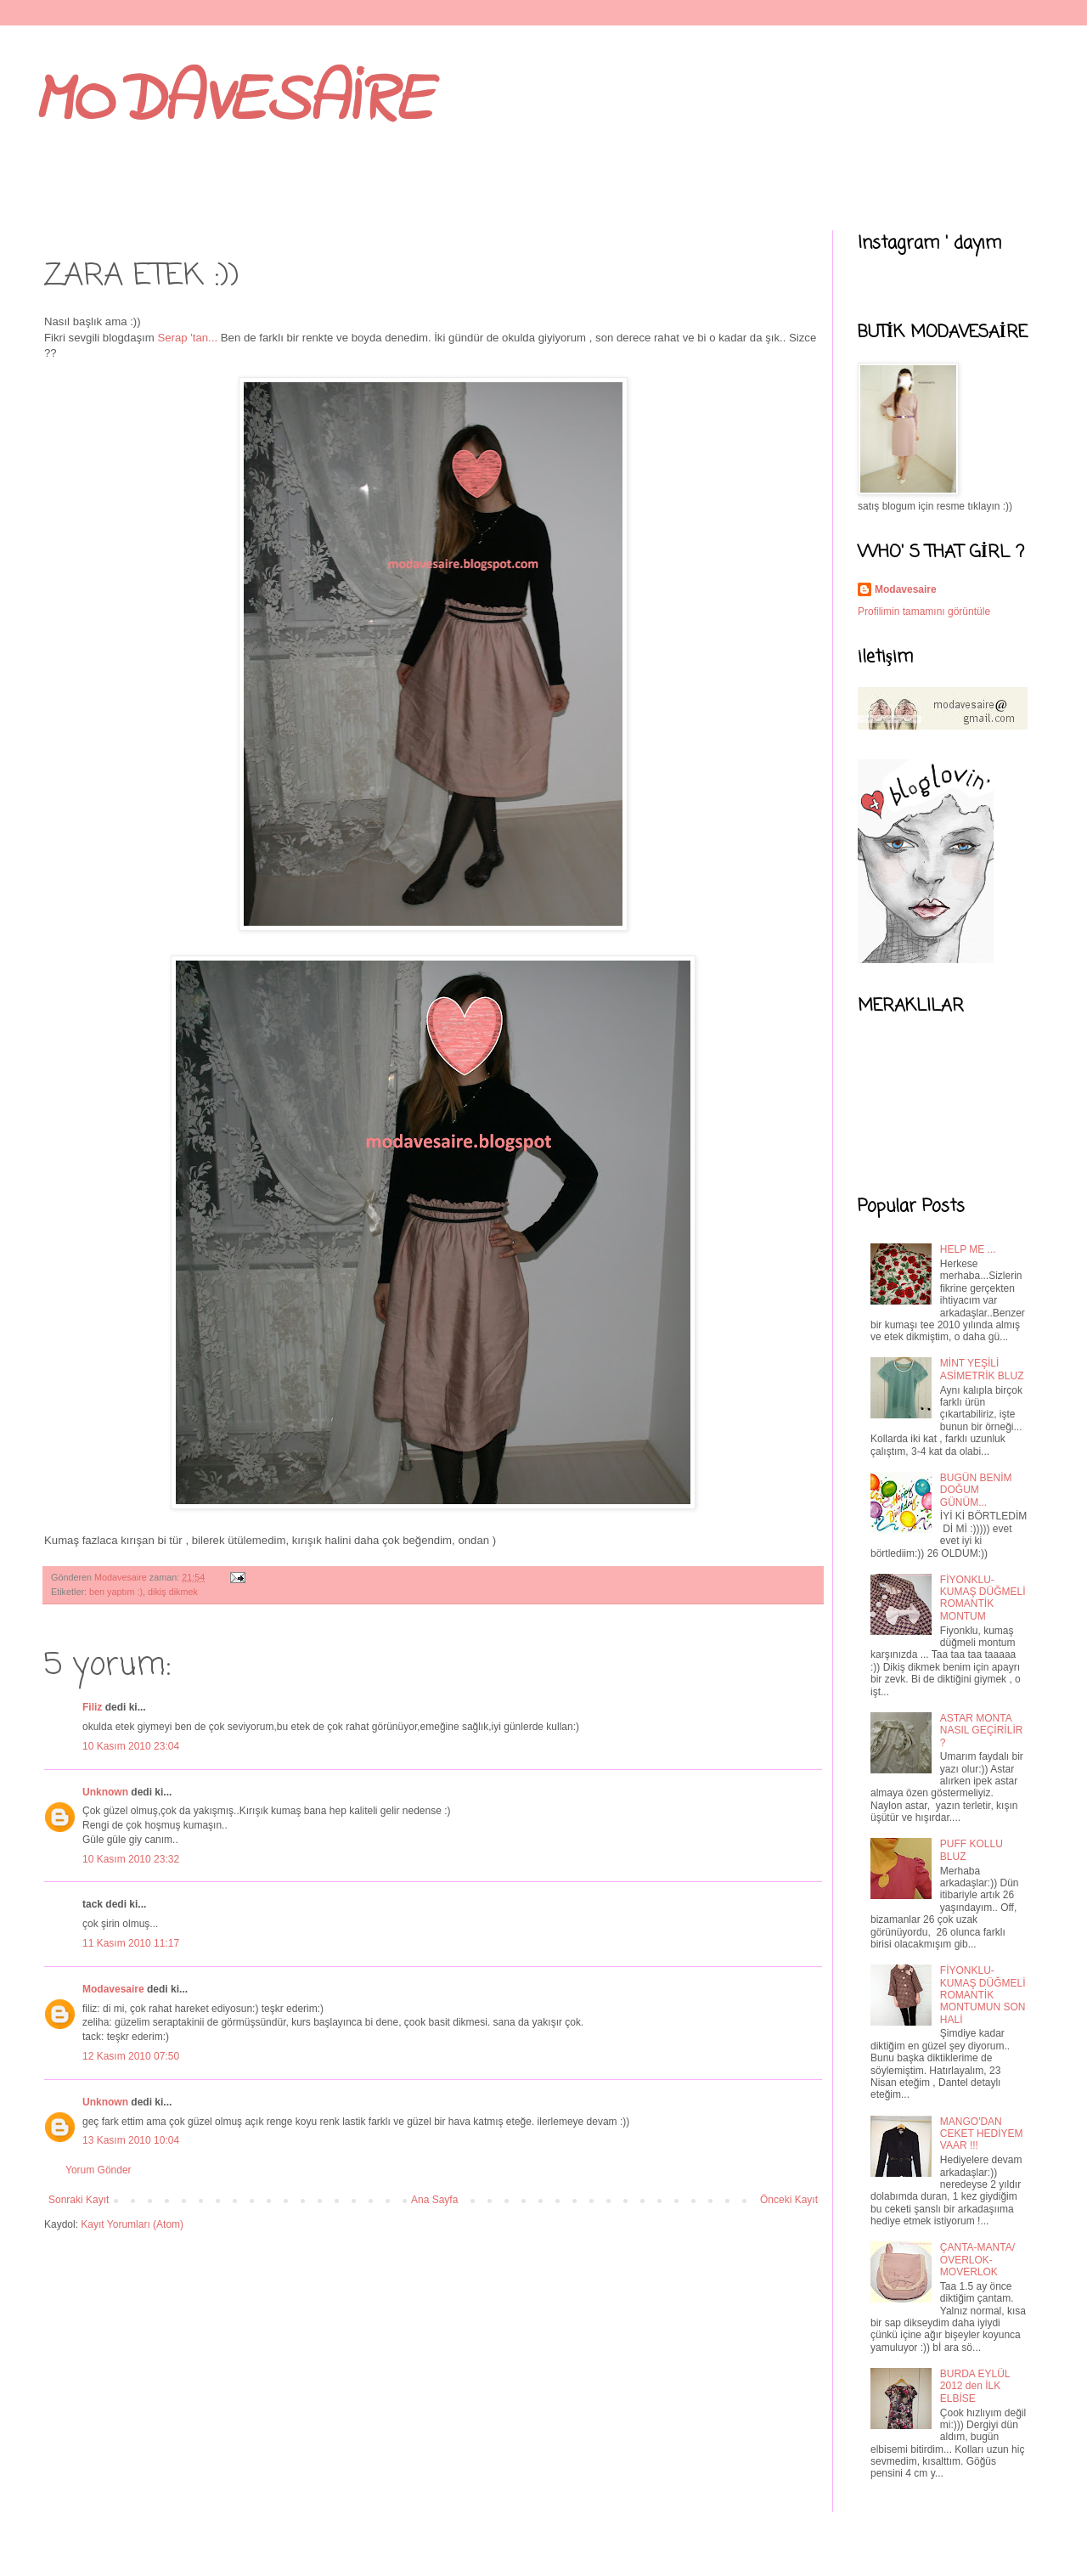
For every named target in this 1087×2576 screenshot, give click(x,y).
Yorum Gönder (98, 2170)
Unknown (105, 1792)
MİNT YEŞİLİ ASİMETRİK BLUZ (982, 1369)
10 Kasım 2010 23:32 (130, 1859)
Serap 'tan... (188, 337)
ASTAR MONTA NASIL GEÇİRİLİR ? (981, 1730)
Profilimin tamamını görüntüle (924, 611)
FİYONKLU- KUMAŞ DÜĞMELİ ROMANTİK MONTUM (983, 1598)
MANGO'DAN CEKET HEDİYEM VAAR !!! (981, 2134)
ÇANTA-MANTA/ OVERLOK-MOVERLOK (977, 2259)
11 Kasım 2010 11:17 (130, 1943)
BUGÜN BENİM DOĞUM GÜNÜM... (976, 1490)
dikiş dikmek (173, 1592)
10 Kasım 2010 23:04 (130, 1746)
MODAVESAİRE (232, 102)
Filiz (92, 1707)
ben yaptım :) (116, 1592)
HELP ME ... (968, 1249)
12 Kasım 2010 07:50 (130, 2056)
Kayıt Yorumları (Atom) (132, 2224)
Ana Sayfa (434, 2200)
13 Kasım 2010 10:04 (130, 2140)
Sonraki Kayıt (78, 2200)
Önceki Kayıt (789, 2200)
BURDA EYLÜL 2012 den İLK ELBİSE (975, 2386)
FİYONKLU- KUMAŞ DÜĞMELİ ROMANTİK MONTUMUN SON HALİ (983, 1995)
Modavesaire (113, 1989)
